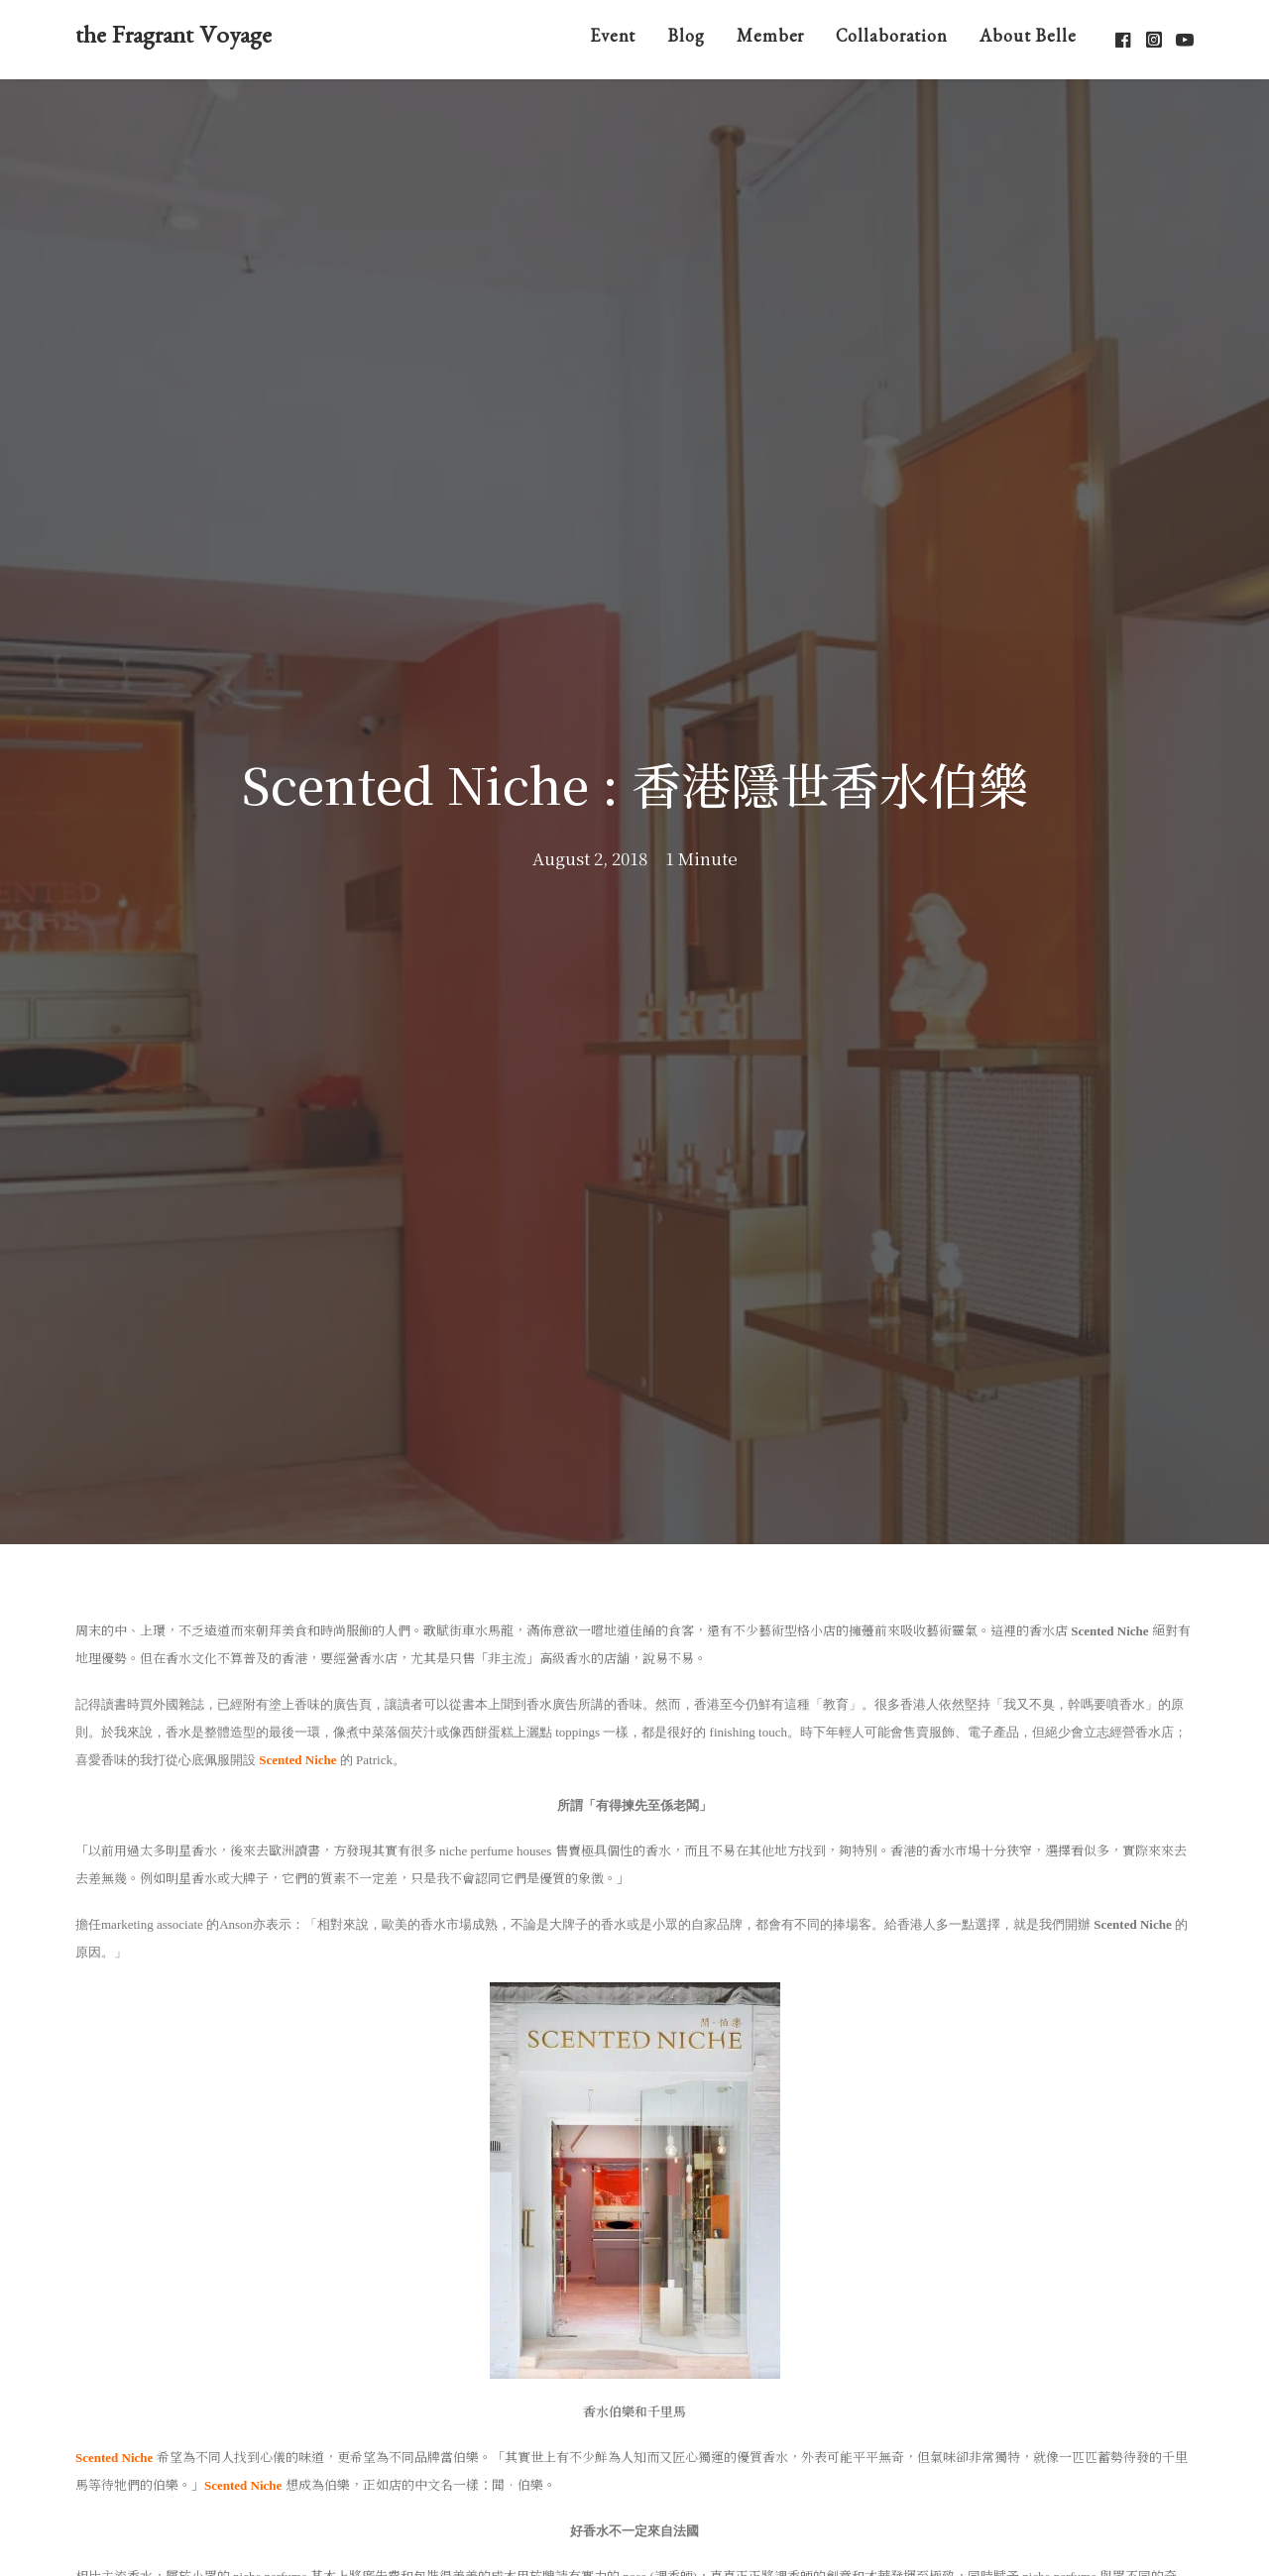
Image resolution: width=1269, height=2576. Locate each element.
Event (613, 40)
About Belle (1028, 40)
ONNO (822, 2529)
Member (770, 40)
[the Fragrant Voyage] (173, 39)
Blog (686, 40)
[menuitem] (613, 39)
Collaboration (892, 40)
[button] (1124, 39)
